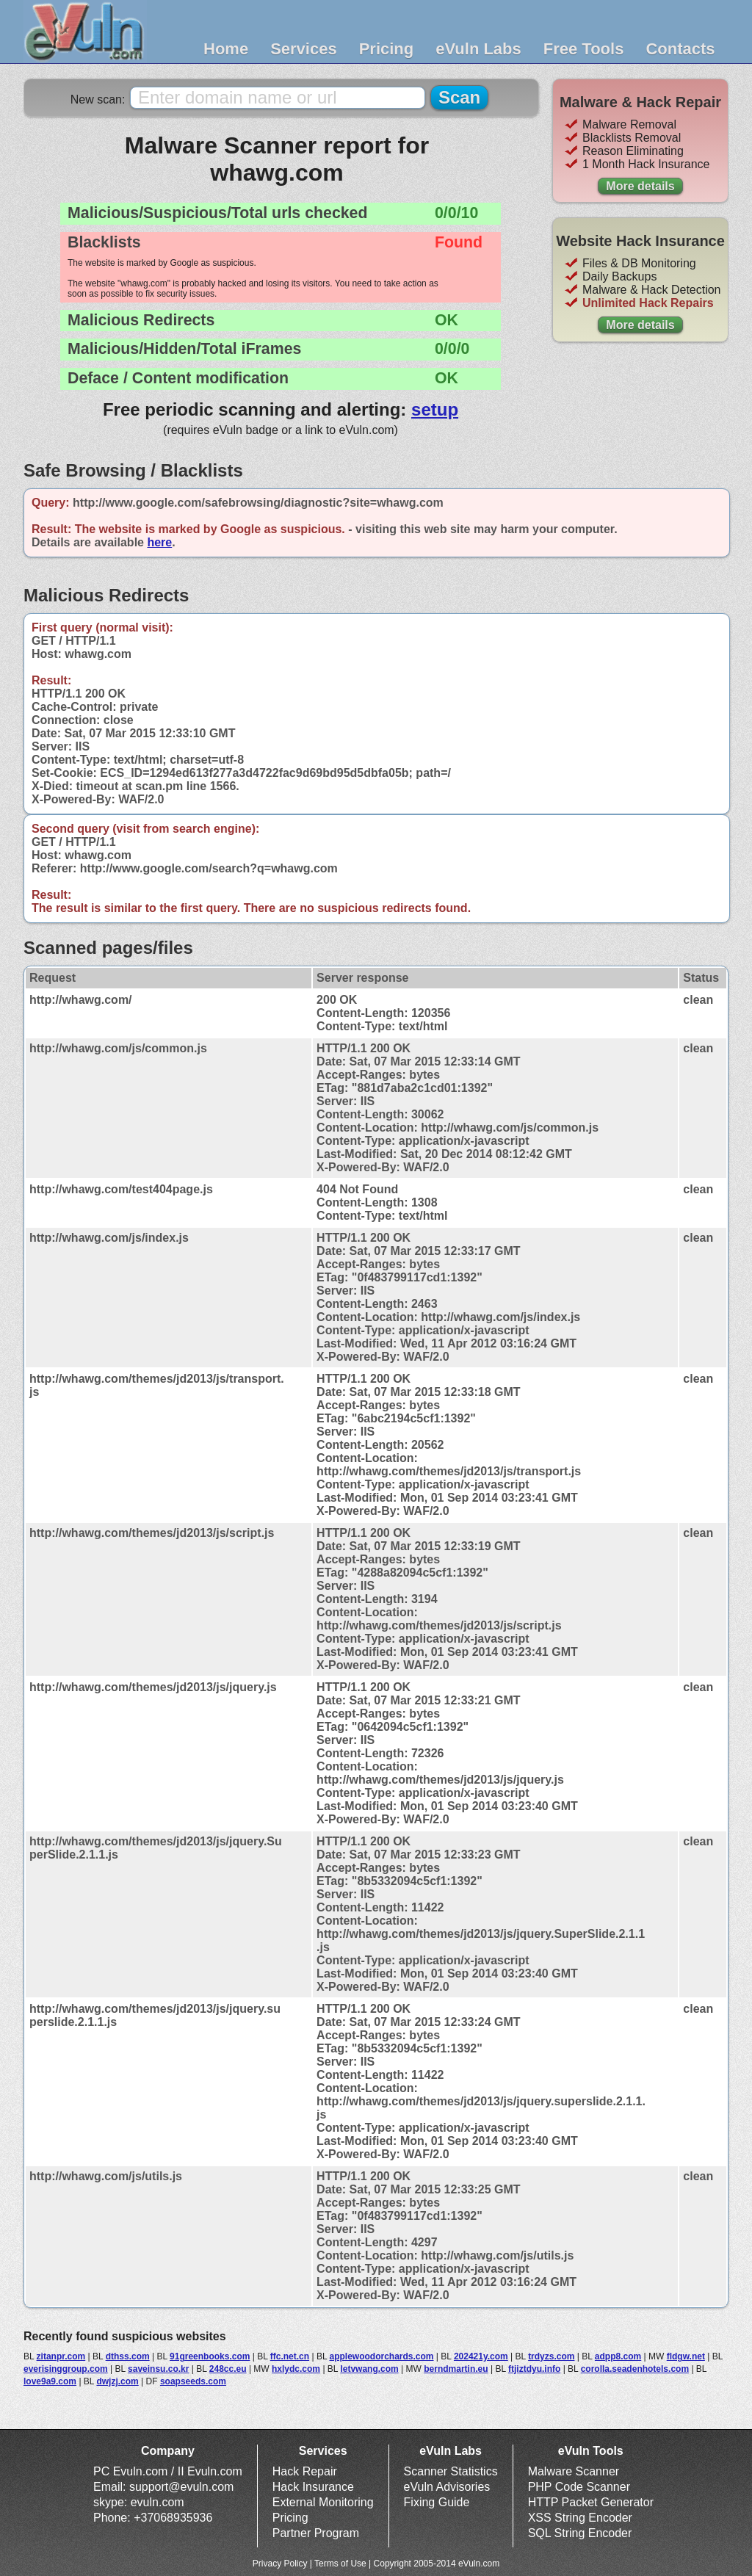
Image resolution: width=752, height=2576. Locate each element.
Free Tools (583, 49)
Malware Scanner (574, 2471)
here (159, 542)
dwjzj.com (117, 2381)
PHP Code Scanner (579, 2487)
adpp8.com (618, 2356)
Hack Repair (304, 2471)
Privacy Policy (280, 2563)
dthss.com (128, 2356)
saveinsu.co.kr (158, 2369)
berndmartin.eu (456, 2369)
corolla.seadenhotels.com (635, 2369)
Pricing (386, 49)
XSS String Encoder (580, 2517)
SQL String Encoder (580, 2533)
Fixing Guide (437, 2502)
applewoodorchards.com (382, 2356)
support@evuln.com (181, 2487)
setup (434, 409)
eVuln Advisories (447, 2487)
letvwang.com (369, 2369)
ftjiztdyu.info (534, 2369)
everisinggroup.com (66, 2369)
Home (225, 49)
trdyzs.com (551, 2356)
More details (640, 186)
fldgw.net (686, 2356)
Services (303, 49)
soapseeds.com (193, 2381)
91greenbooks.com (210, 2356)
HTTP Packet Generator (591, 2502)
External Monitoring (323, 2502)
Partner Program (315, 2533)
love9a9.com (50, 2381)
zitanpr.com (61, 2356)
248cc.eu (228, 2369)
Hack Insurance (313, 2487)
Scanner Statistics (451, 2471)
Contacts (680, 49)
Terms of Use (340, 2563)
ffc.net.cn (289, 2356)
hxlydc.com (296, 2369)
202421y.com (481, 2356)
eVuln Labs (478, 49)
